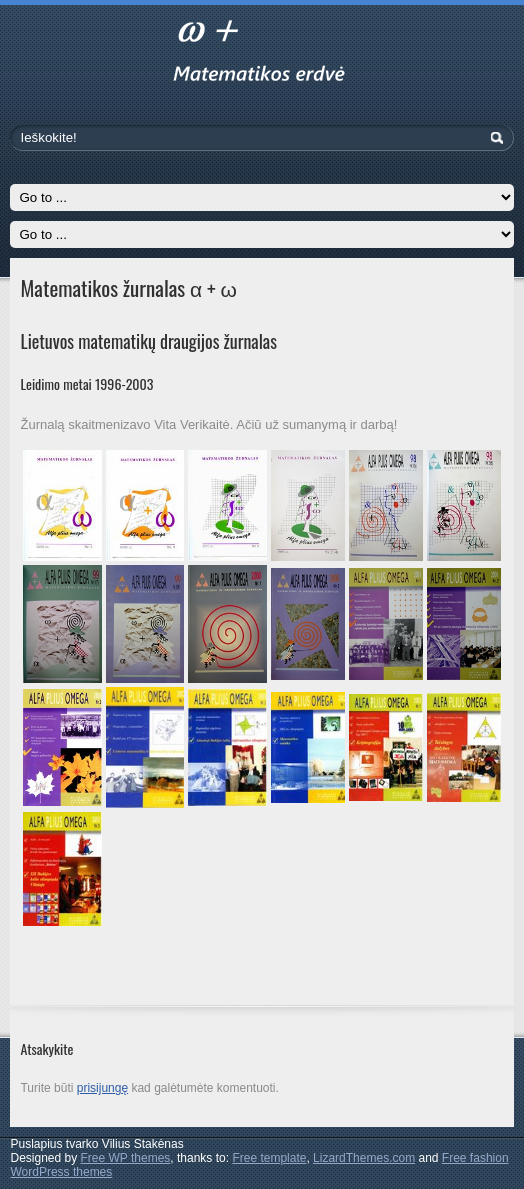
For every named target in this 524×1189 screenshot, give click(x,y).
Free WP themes (126, 1158)
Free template (269, 1158)
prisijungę (102, 1088)
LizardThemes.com (364, 1158)
